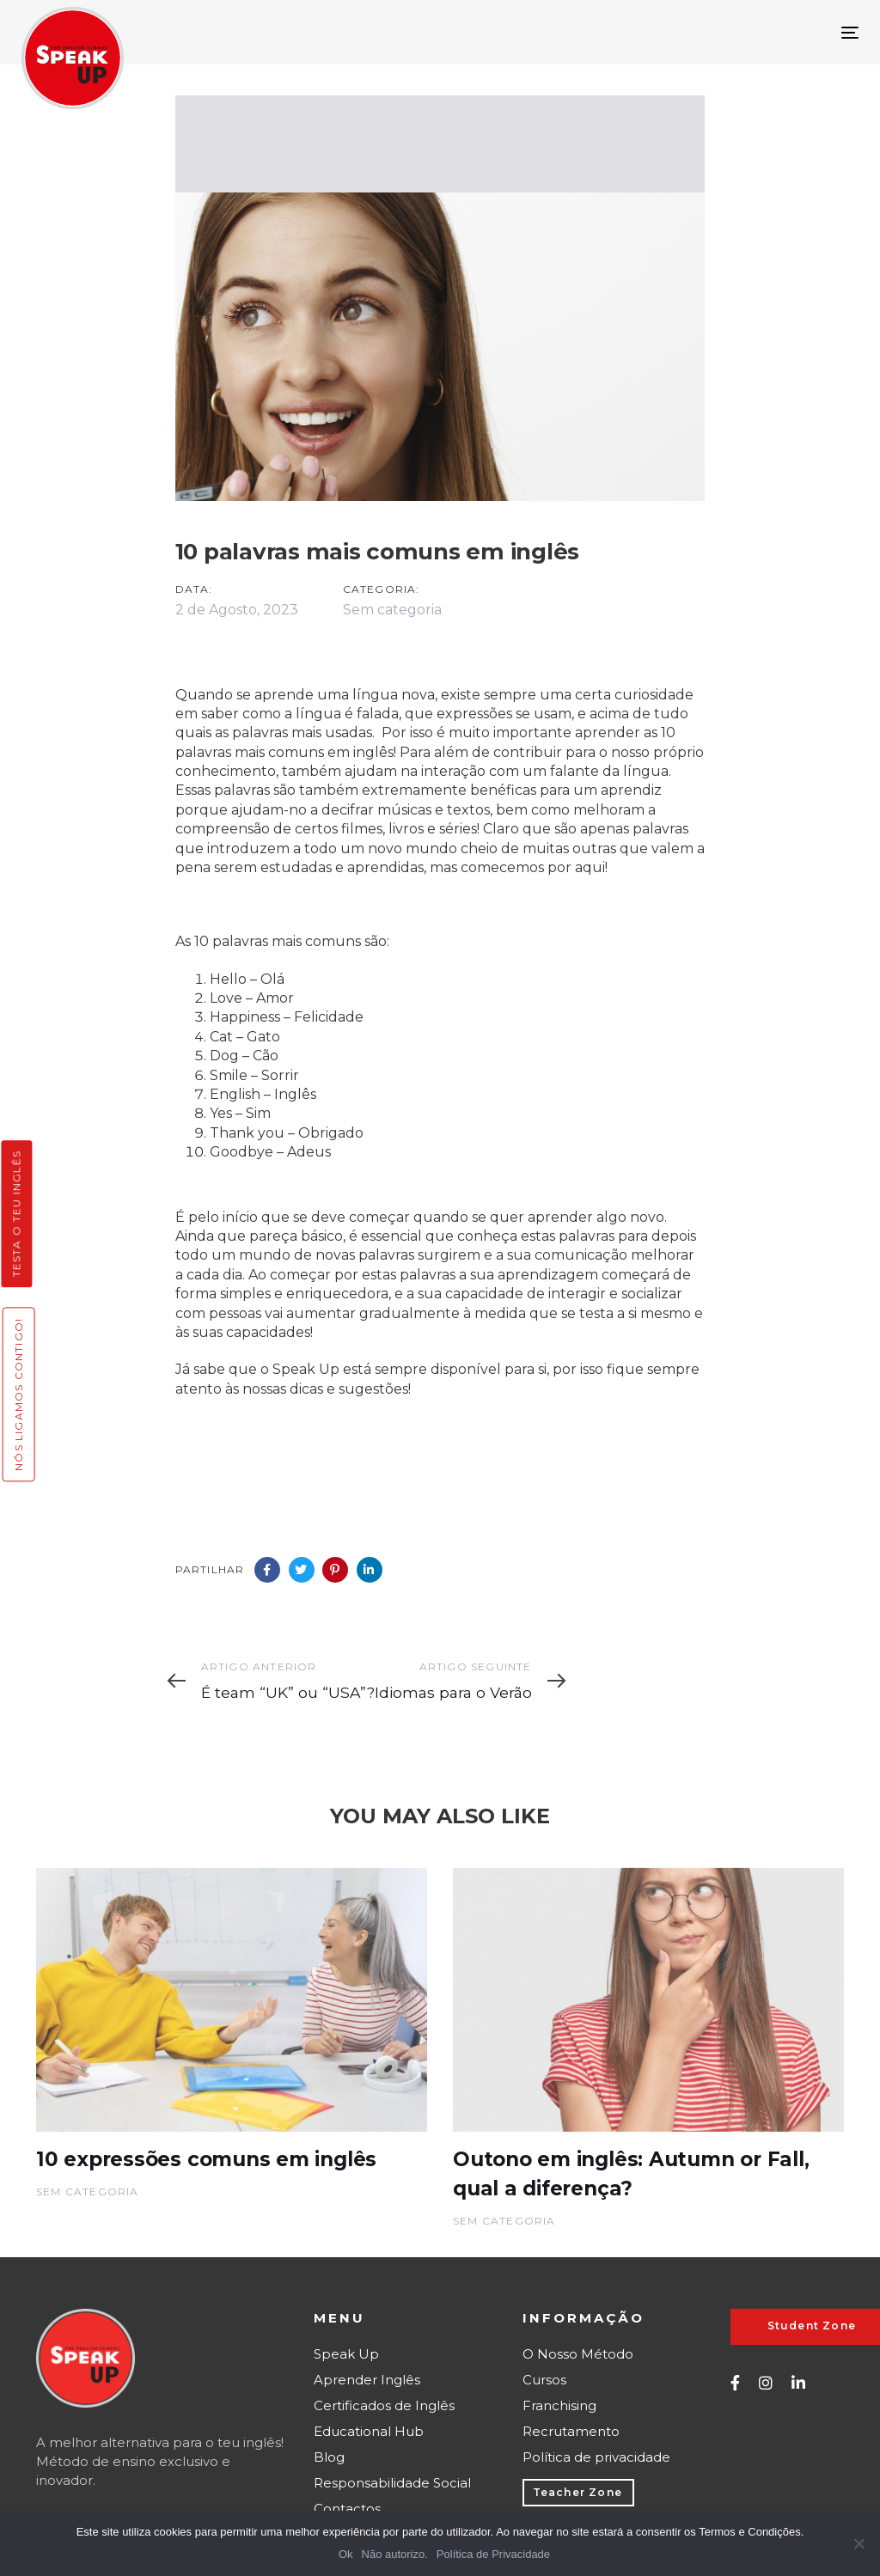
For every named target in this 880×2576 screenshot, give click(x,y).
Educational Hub (369, 2431)
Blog (329, 2457)
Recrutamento (571, 2431)
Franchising (559, 2405)
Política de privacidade (596, 2457)
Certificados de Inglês (384, 2405)
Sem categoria (392, 609)
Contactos (347, 2508)
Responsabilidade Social (392, 2483)
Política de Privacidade (493, 2554)
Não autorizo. (395, 2554)
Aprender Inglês (367, 2380)
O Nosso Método (577, 2354)
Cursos (544, 2380)
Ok (346, 2554)
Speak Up (346, 2354)
